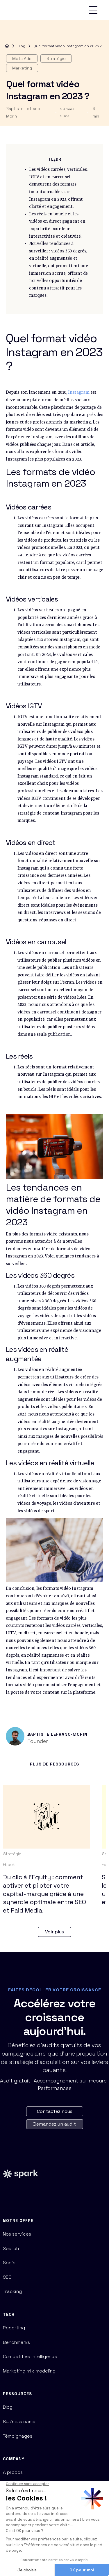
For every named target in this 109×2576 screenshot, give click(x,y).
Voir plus (54, 1932)
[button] (93, 10)
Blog (21, 46)
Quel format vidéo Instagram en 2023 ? (67, 46)
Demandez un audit (54, 2124)
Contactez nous (54, 2111)
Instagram (78, 392)
